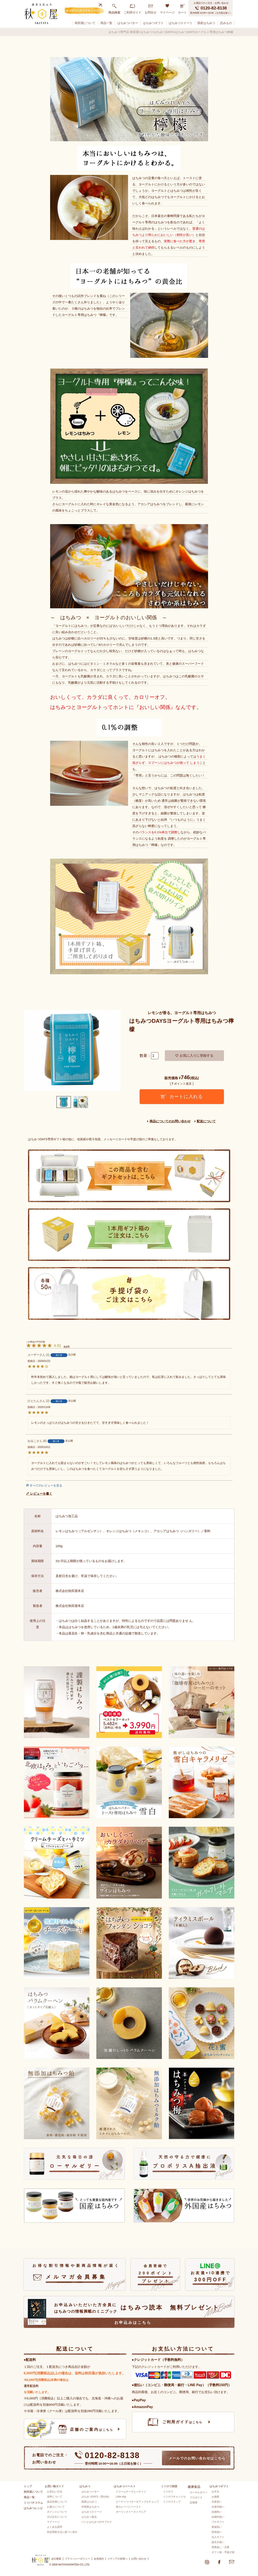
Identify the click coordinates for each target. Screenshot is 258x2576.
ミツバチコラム (33, 2502)
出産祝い (217, 2501)
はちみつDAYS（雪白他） (96, 2496)
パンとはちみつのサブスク (97, 2521)
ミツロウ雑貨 (169, 2486)
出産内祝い (218, 2506)
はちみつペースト (125, 2486)
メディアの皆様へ (117, 2558)
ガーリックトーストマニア (131, 2511)
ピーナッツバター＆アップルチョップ (137, 2501)
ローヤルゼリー (198, 2492)
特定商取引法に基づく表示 (62, 2532)
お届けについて (56, 2506)
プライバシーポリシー (77, 2558)
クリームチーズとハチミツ (131, 2491)
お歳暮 (215, 2496)
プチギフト (218, 2521)
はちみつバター (127, 23)
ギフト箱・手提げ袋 (223, 2552)
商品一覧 (106, 23)
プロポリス (196, 2497)
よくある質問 (54, 2526)
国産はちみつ (206, 23)
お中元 (215, 2491)
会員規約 (99, 2558)
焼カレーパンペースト (128, 2506)
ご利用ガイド (132, 12)
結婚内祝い (218, 2516)
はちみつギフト (153, 23)
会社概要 (56, 2558)
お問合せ (150, 12)
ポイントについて (57, 2511)
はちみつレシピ (33, 2508)
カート (182, 12)
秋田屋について (85, 23)
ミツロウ (168, 2491)
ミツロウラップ (172, 2501)
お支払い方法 (54, 2491)
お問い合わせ (138, 2558)
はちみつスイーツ (180, 23)
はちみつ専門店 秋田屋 (123, 32)
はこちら (91, 2429)
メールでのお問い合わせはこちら (197, 2458)
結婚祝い (217, 2511)
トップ (28, 2486)
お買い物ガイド (54, 2486)
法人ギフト (218, 2537)
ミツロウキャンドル (174, 2496)
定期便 (193, 2502)
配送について (206, 1121)
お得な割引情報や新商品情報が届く (79, 2273)
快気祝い (217, 2532)
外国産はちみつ (90, 2506)
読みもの (226, 23)
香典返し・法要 (220, 2547)
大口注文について (57, 2516)
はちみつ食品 (89, 2516)
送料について (54, 2496)
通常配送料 (31, 2386)
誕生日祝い (218, 2542)
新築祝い (217, 2526)
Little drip (121, 2496)
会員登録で (156, 2274)
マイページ (167, 12)
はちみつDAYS (164, 32)
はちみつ (146, 32)
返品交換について (57, 2501)
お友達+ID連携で (210, 2277)
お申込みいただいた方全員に (144, 2314)
